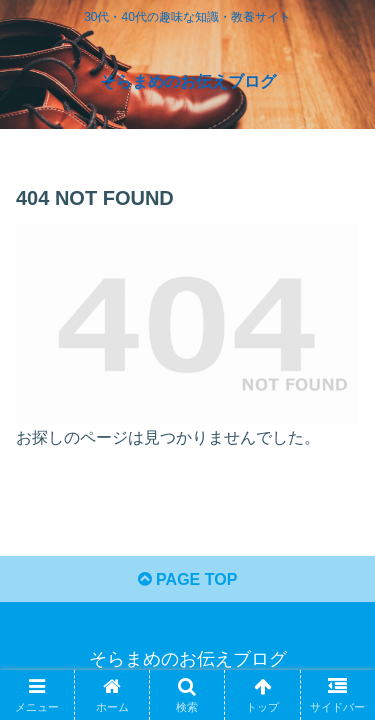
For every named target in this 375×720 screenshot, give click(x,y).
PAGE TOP (188, 579)
